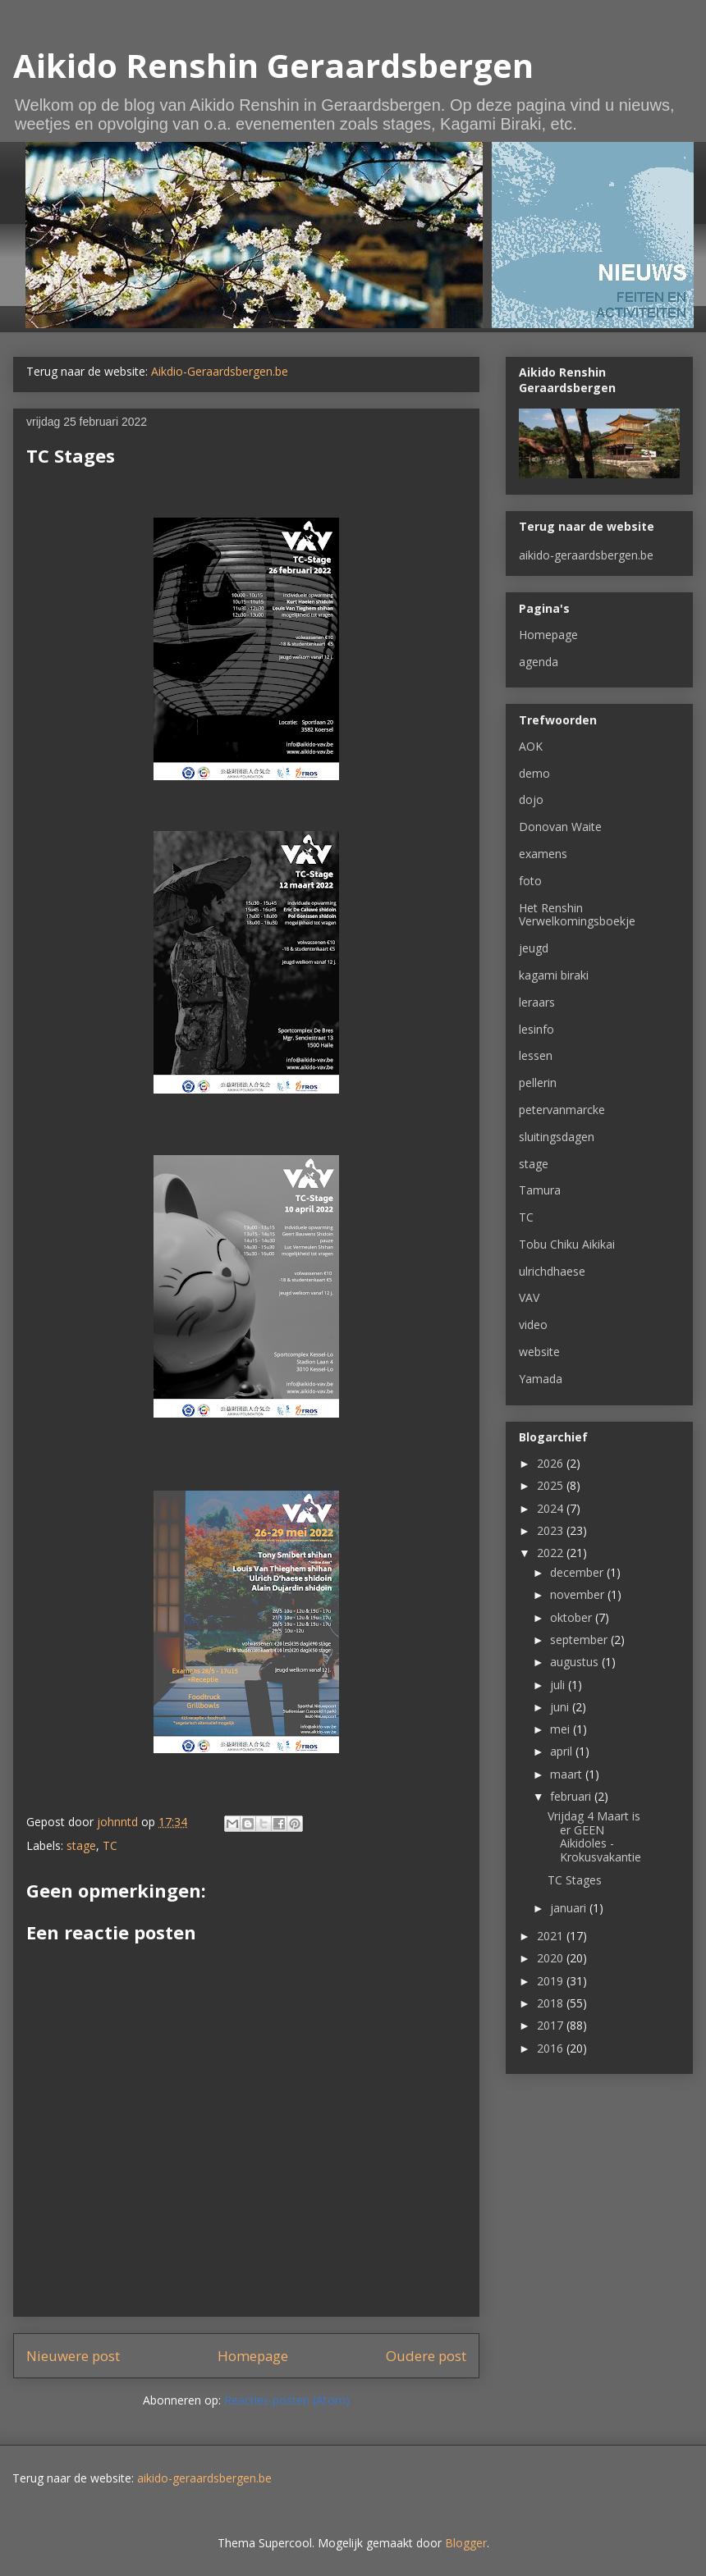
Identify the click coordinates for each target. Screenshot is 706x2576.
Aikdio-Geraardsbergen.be (219, 371)
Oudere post (426, 2355)
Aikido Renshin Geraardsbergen (273, 65)
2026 (551, 1463)
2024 (551, 1508)
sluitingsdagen (556, 1136)
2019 (551, 1981)
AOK (531, 746)
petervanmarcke (562, 1109)
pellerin (538, 1082)
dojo (531, 799)
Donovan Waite (560, 826)
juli (559, 1684)
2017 (551, 2025)
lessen (535, 1055)
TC (110, 1845)
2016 (551, 2048)
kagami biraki (554, 975)
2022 (551, 1552)
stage (81, 1845)
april (562, 1751)
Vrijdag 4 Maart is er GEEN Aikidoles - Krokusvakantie (594, 1836)
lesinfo (536, 1029)
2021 (551, 1935)
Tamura (540, 1190)
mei (561, 1729)
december (578, 1572)
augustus (576, 1661)
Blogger (466, 2543)
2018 (551, 2003)
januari (569, 1908)
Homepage (253, 2355)
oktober (572, 1617)
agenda (538, 661)
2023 (551, 1530)
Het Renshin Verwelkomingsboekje (577, 914)
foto (530, 880)
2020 (551, 1958)
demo (534, 773)
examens (543, 853)
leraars (537, 1002)
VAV (529, 1297)
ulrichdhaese (552, 1271)
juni (561, 1707)
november (578, 1594)
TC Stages (575, 1880)
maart (567, 1774)
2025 (551, 1485)
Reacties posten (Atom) (287, 2400)
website (539, 1351)
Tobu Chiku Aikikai (567, 1244)
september (580, 1639)
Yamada (540, 1378)
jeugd (533, 948)
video (533, 1324)
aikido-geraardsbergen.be (586, 555)
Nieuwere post (73, 2355)
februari (572, 1796)
